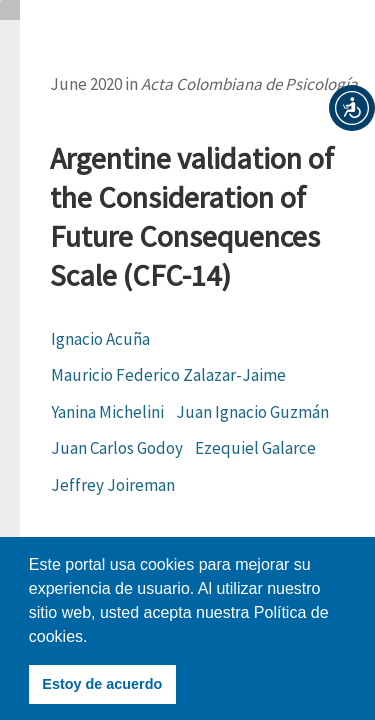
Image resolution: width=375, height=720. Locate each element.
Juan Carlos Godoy (117, 448)
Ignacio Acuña (100, 339)
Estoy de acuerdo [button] (102, 684)
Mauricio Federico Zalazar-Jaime (168, 375)
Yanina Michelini (107, 412)
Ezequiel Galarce (255, 448)
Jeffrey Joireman (113, 485)
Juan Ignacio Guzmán (252, 412)
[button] (352, 108)
